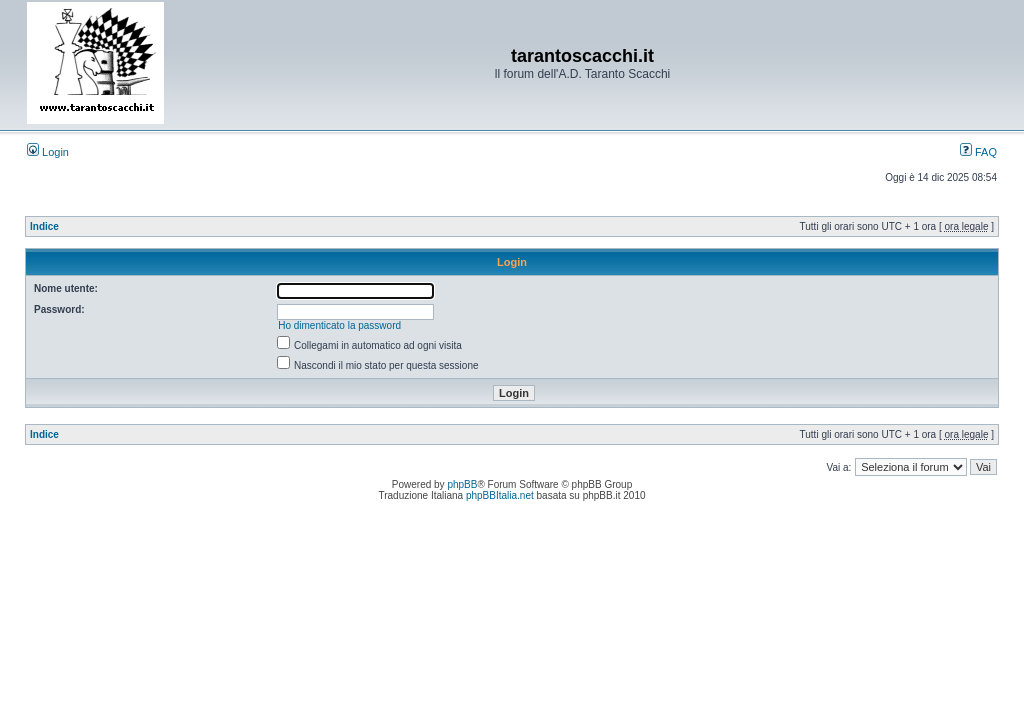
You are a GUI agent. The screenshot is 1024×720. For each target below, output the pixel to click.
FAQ (978, 152)
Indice (44, 226)
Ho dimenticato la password (339, 325)
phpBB (462, 484)
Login (48, 152)
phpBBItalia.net (500, 495)
